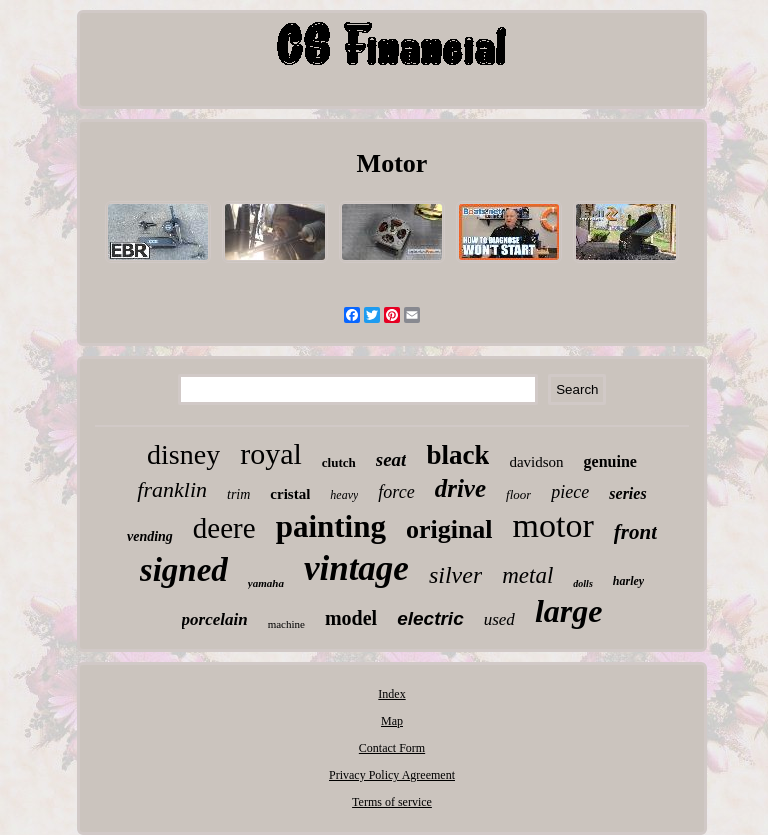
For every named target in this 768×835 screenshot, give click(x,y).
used (499, 619)
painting (331, 526)
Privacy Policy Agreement (392, 775)
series (627, 493)
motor (553, 525)
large (569, 611)
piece (570, 492)
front (635, 532)
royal (271, 453)
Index (391, 694)
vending (150, 536)
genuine (610, 461)
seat (391, 459)
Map (392, 721)
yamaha (266, 583)
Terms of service (392, 802)
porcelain (215, 619)
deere (224, 528)
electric (430, 618)
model (351, 618)
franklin (172, 489)
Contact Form (392, 748)
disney (183, 454)
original (449, 529)
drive (460, 488)
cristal (290, 494)
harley (628, 581)
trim (238, 494)
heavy (344, 495)
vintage (356, 568)
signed (184, 570)
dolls (582, 583)
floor (518, 494)
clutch (339, 462)
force (396, 492)
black (457, 455)
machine (286, 624)
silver (455, 575)
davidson (536, 462)
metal (527, 575)
